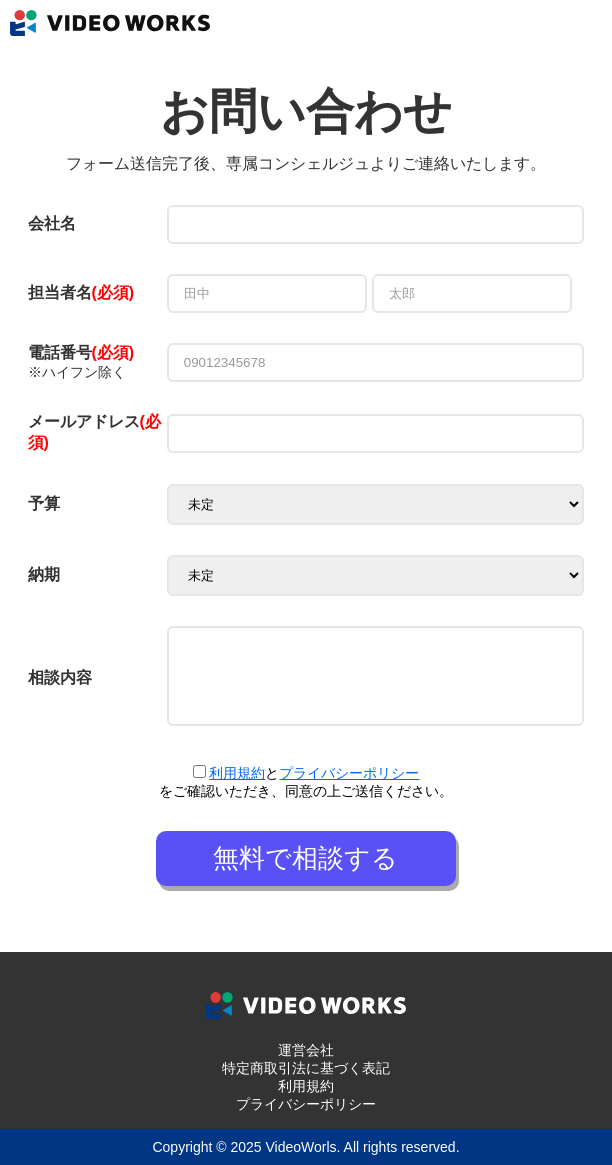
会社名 (52, 223)
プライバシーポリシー (349, 773)
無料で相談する (305, 858)
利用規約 (237, 773)
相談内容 (60, 677)
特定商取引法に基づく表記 (306, 1068)
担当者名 (60, 292)
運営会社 (306, 1050)
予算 (44, 503)
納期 (44, 574)
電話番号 (81, 352)
